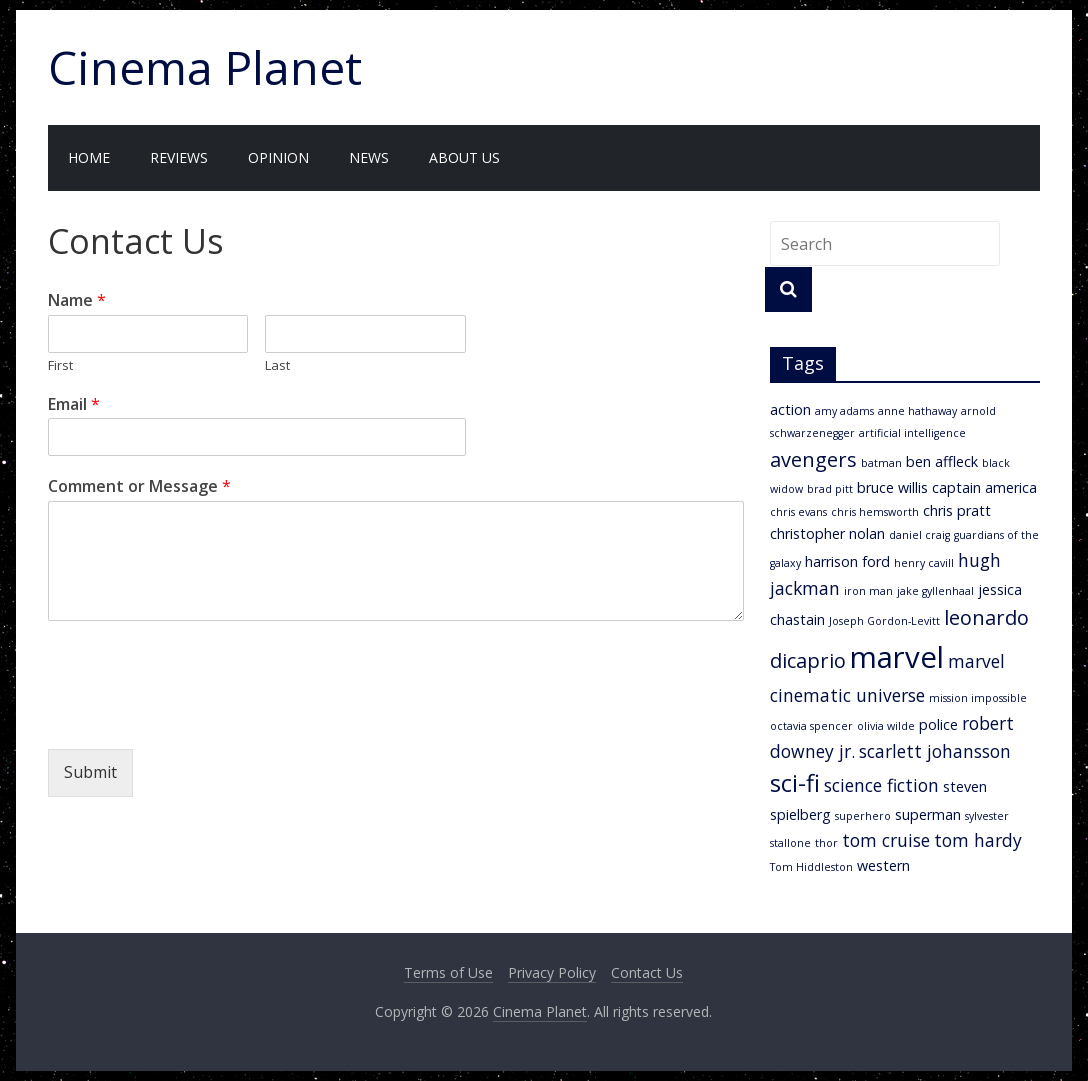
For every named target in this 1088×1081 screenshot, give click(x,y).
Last (277, 365)
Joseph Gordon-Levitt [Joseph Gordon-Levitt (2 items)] (884, 621)
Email (74, 404)
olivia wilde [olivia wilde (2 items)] (886, 726)
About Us (464, 157)
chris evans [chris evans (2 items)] (798, 512)
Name (77, 300)
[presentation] (200, 716)
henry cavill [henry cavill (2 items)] (924, 563)
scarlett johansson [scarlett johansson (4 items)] (935, 751)
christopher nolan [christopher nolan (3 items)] (827, 533)
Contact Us (647, 972)
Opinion (278, 157)
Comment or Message (139, 486)
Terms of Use (448, 972)
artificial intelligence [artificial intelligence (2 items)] (912, 433)
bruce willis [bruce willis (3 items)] (892, 487)
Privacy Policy (552, 972)
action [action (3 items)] (790, 409)
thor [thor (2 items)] (826, 843)
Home (89, 157)
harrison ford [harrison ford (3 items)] (847, 561)
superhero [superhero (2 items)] (863, 816)
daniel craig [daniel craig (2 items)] (919, 535)
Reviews (179, 157)
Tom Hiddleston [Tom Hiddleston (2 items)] (811, 867)
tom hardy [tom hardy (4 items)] (978, 840)
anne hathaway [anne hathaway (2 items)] (917, 411)
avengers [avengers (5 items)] (813, 459)
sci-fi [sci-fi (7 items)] (795, 783)
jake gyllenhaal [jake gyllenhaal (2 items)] (935, 591)
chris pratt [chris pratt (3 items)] (957, 510)
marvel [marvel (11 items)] (897, 657)
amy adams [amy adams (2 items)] (844, 411)
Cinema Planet (205, 67)
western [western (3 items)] (883, 865)
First (60, 365)
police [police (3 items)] (938, 724)
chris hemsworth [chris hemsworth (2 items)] (875, 512)
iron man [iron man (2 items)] (868, 591)
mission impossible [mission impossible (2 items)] (978, 698)
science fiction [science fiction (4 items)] (881, 785)
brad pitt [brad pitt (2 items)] (830, 489)
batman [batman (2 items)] (881, 463)
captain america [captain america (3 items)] (984, 487)
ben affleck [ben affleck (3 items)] (942, 461)
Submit (90, 772)
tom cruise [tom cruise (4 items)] (886, 840)
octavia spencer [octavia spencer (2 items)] (811, 726)
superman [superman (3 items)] (928, 814)
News (369, 157)
